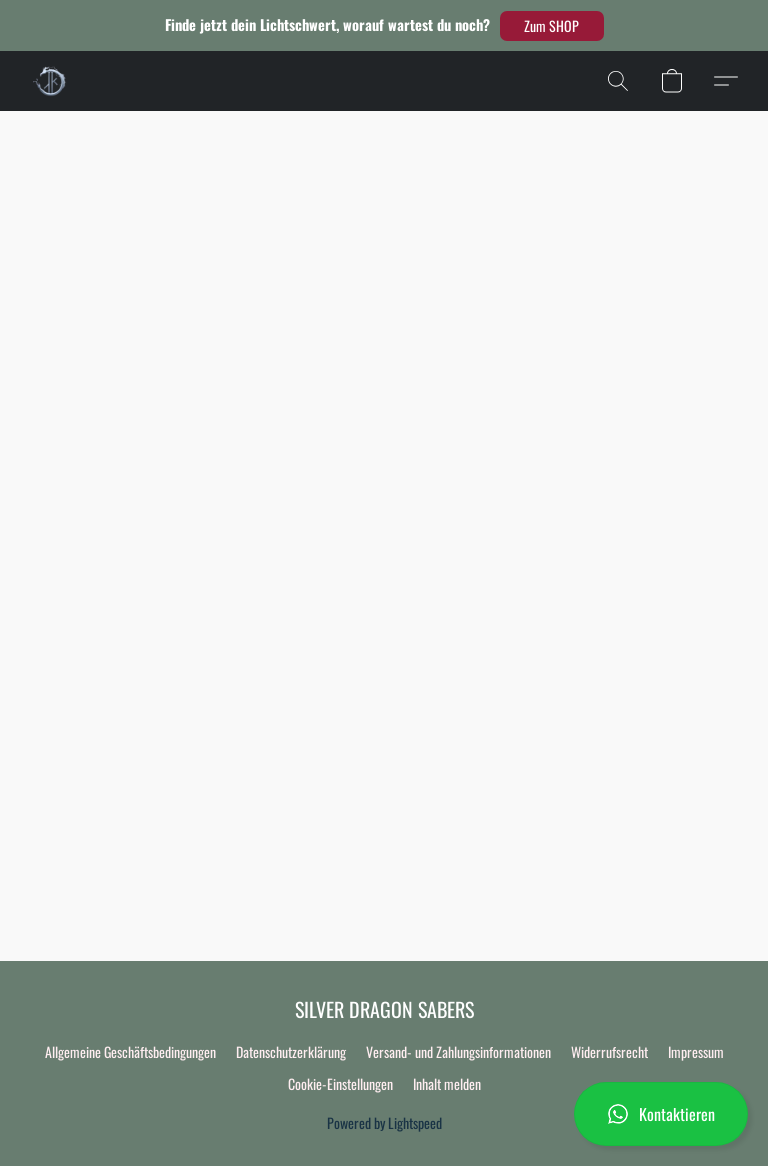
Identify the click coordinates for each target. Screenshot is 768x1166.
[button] (552, 26)
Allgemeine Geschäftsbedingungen (130, 1051)
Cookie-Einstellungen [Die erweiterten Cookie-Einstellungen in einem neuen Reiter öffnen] (340, 1083)
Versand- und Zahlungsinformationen (458, 1051)
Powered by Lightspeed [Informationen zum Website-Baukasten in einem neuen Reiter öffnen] (384, 1122)
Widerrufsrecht (609, 1051)
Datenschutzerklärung (291, 1051)
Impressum (696, 1051)
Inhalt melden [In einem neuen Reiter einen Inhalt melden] (447, 1083)
